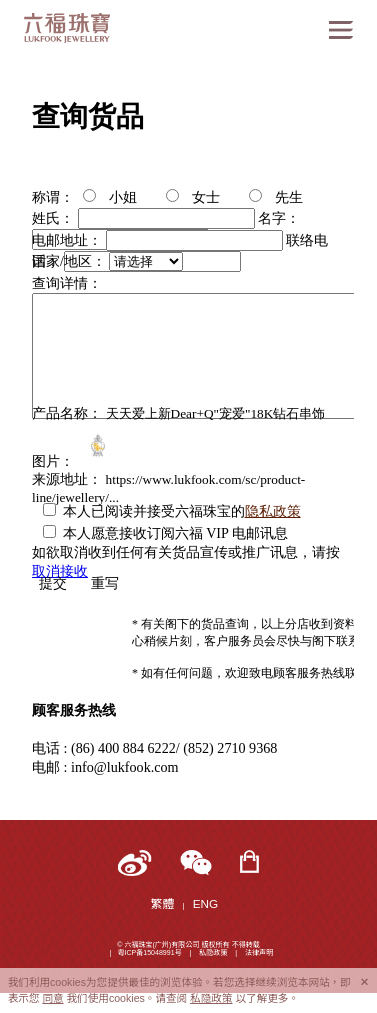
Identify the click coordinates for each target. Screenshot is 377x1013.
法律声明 (259, 952)
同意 (52, 998)
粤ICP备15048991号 (149, 952)
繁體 (163, 903)
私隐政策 (213, 952)
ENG (206, 903)
